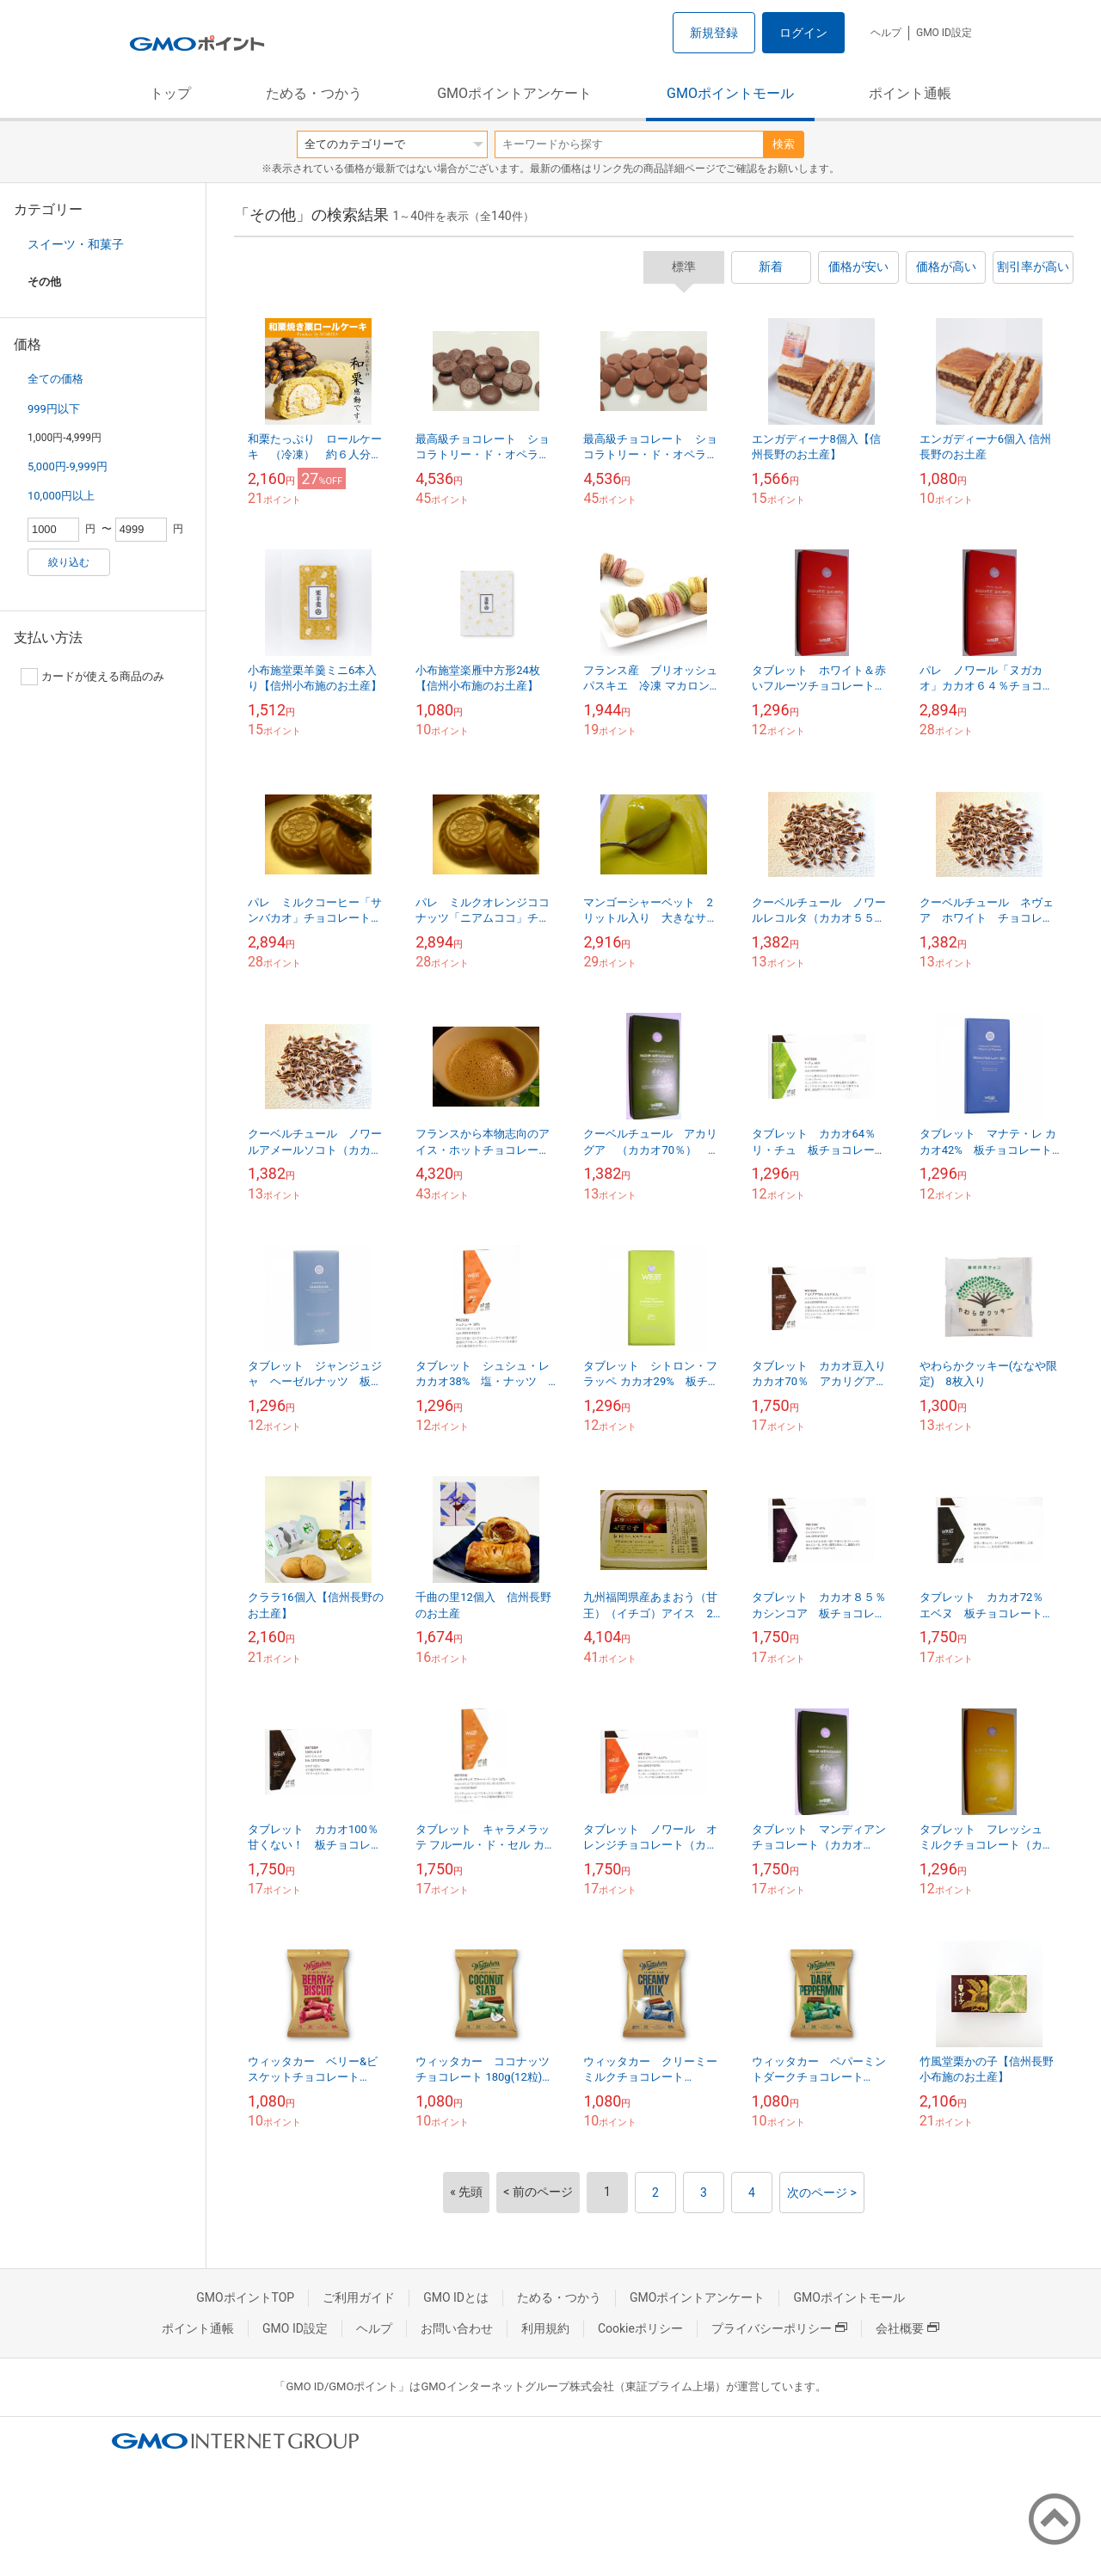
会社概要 (907, 2328)
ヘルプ (885, 33)
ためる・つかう (314, 93)
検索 (783, 144)
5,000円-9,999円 (68, 466)
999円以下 (54, 408)
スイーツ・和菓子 (76, 244)
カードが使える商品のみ (92, 676)
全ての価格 (55, 378)
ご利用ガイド (359, 2297)
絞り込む (68, 562)
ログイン (803, 33)
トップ (170, 93)
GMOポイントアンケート (514, 93)
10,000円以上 (61, 495)
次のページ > (822, 2192)
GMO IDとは (456, 2297)
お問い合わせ (457, 2328)
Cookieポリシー (640, 2328)
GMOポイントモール (730, 93)
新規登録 (714, 33)
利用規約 (545, 2328)
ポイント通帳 (910, 93)
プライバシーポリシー (779, 2328)
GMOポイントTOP (245, 2297)
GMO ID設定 (944, 33)
